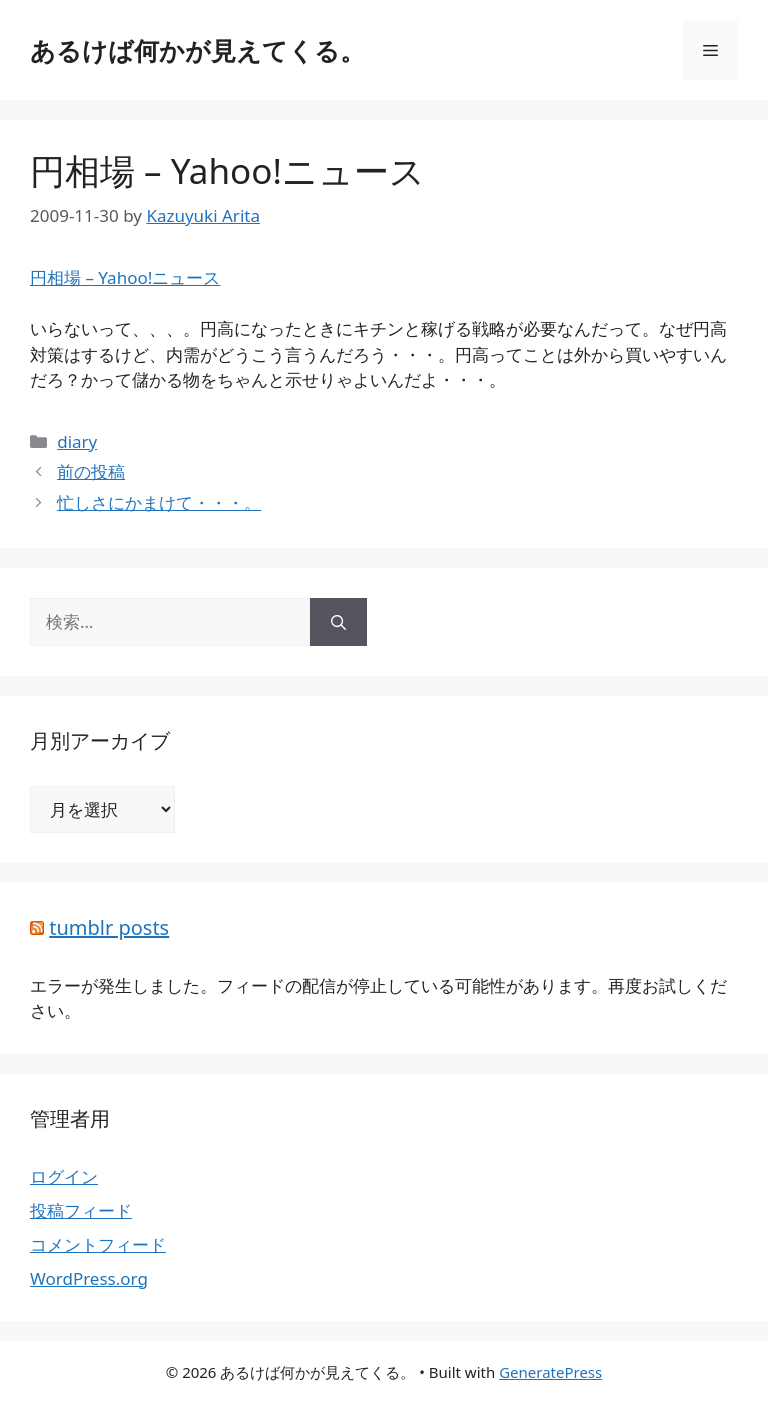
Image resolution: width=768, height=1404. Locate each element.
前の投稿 (91, 471)
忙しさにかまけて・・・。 (159, 502)
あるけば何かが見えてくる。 (197, 50)
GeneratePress (550, 1372)
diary (77, 441)
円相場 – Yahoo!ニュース (227, 170)
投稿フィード (81, 1210)
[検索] (338, 622)
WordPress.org (89, 1278)
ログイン (64, 1176)
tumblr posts (109, 927)
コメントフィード (98, 1244)
